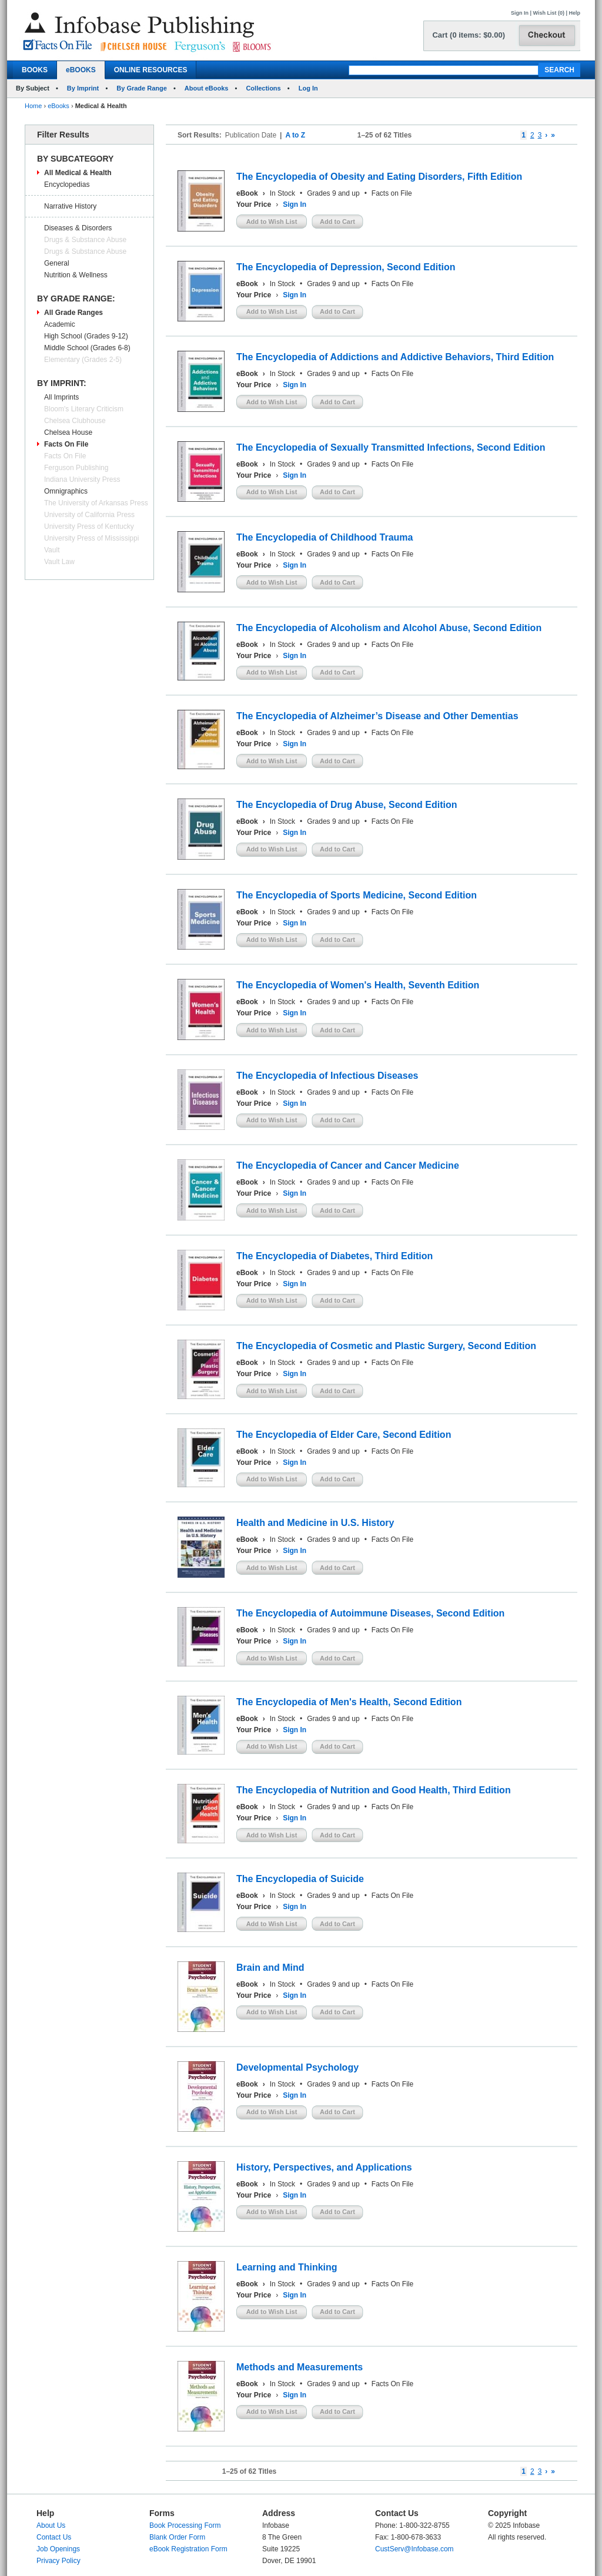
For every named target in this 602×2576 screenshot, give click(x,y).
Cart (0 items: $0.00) (468, 35)
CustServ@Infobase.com (414, 2549)
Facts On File (66, 444)
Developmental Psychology (297, 2067)
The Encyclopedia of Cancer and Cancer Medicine (347, 1165)
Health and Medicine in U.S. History (315, 1523)
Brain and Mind (270, 1968)
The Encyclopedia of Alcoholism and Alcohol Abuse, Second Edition (388, 628)
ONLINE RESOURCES (151, 70)
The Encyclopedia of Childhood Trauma (324, 537)
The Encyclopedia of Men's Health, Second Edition (348, 1702)
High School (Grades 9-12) (86, 336)
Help (574, 13)
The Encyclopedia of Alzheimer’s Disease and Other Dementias (377, 716)
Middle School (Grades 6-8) (87, 348)
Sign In (520, 13)
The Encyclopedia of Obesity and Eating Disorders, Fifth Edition (379, 177)
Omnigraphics (66, 491)
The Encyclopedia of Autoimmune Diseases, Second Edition (370, 1613)
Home (33, 105)
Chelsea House (68, 432)
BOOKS (35, 70)
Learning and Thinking (286, 2267)
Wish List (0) (548, 13)
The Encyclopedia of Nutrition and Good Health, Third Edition (373, 1790)
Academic (59, 324)
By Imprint (83, 88)
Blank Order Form (177, 2537)
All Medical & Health (78, 173)
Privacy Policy (58, 2561)
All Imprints (61, 397)
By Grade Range (141, 88)
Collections (263, 88)
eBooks (58, 105)
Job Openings (58, 2549)
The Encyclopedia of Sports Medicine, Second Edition (356, 895)
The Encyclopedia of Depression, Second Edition (346, 267)
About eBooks (207, 88)
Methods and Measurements (299, 2367)
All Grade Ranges (73, 312)
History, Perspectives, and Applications (324, 2167)
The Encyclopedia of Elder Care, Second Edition (343, 1435)
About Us (50, 2525)
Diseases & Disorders (78, 228)
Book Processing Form (184, 2525)
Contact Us (53, 2537)
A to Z (295, 135)
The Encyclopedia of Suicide (300, 1879)
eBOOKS (81, 70)
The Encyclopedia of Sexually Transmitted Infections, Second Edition (390, 447)
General (56, 263)
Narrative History (70, 206)
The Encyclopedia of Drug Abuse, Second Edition (346, 805)
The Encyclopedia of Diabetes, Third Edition (334, 1256)
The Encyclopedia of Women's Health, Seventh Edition (357, 985)
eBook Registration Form (188, 2549)
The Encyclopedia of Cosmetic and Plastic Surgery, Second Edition (386, 1346)
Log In (308, 88)
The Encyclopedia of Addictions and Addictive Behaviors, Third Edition (395, 357)
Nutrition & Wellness (76, 275)
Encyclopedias (66, 184)
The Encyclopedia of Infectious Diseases (327, 1076)
